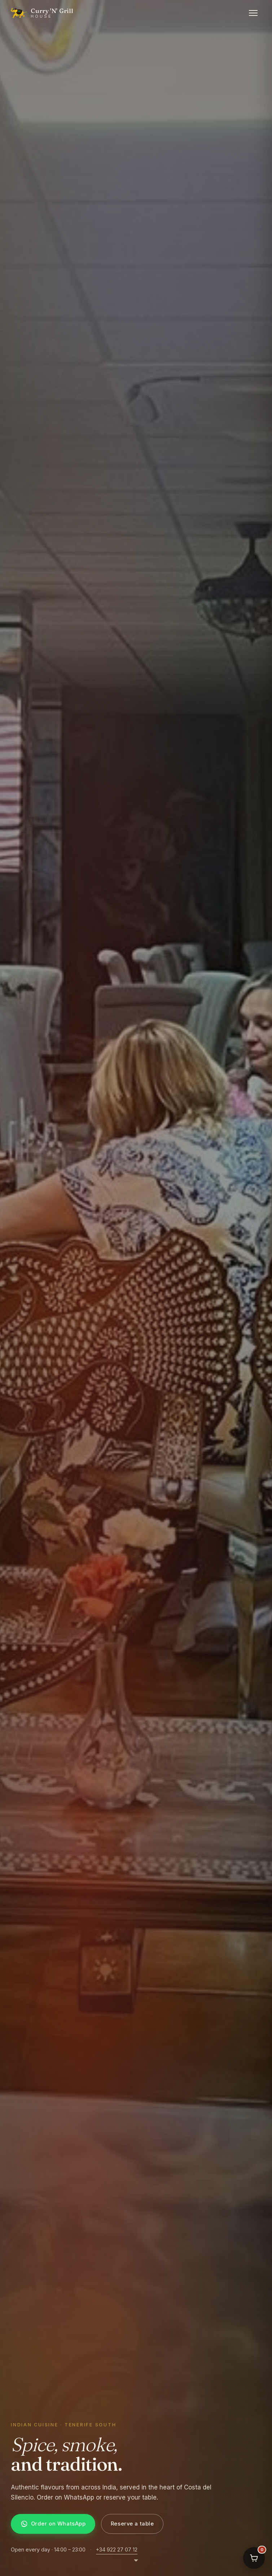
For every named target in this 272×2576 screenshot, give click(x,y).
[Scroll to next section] (136, 2564)
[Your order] (254, 2558)
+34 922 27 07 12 (116, 2549)
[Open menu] (253, 13)
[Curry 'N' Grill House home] (42, 13)
